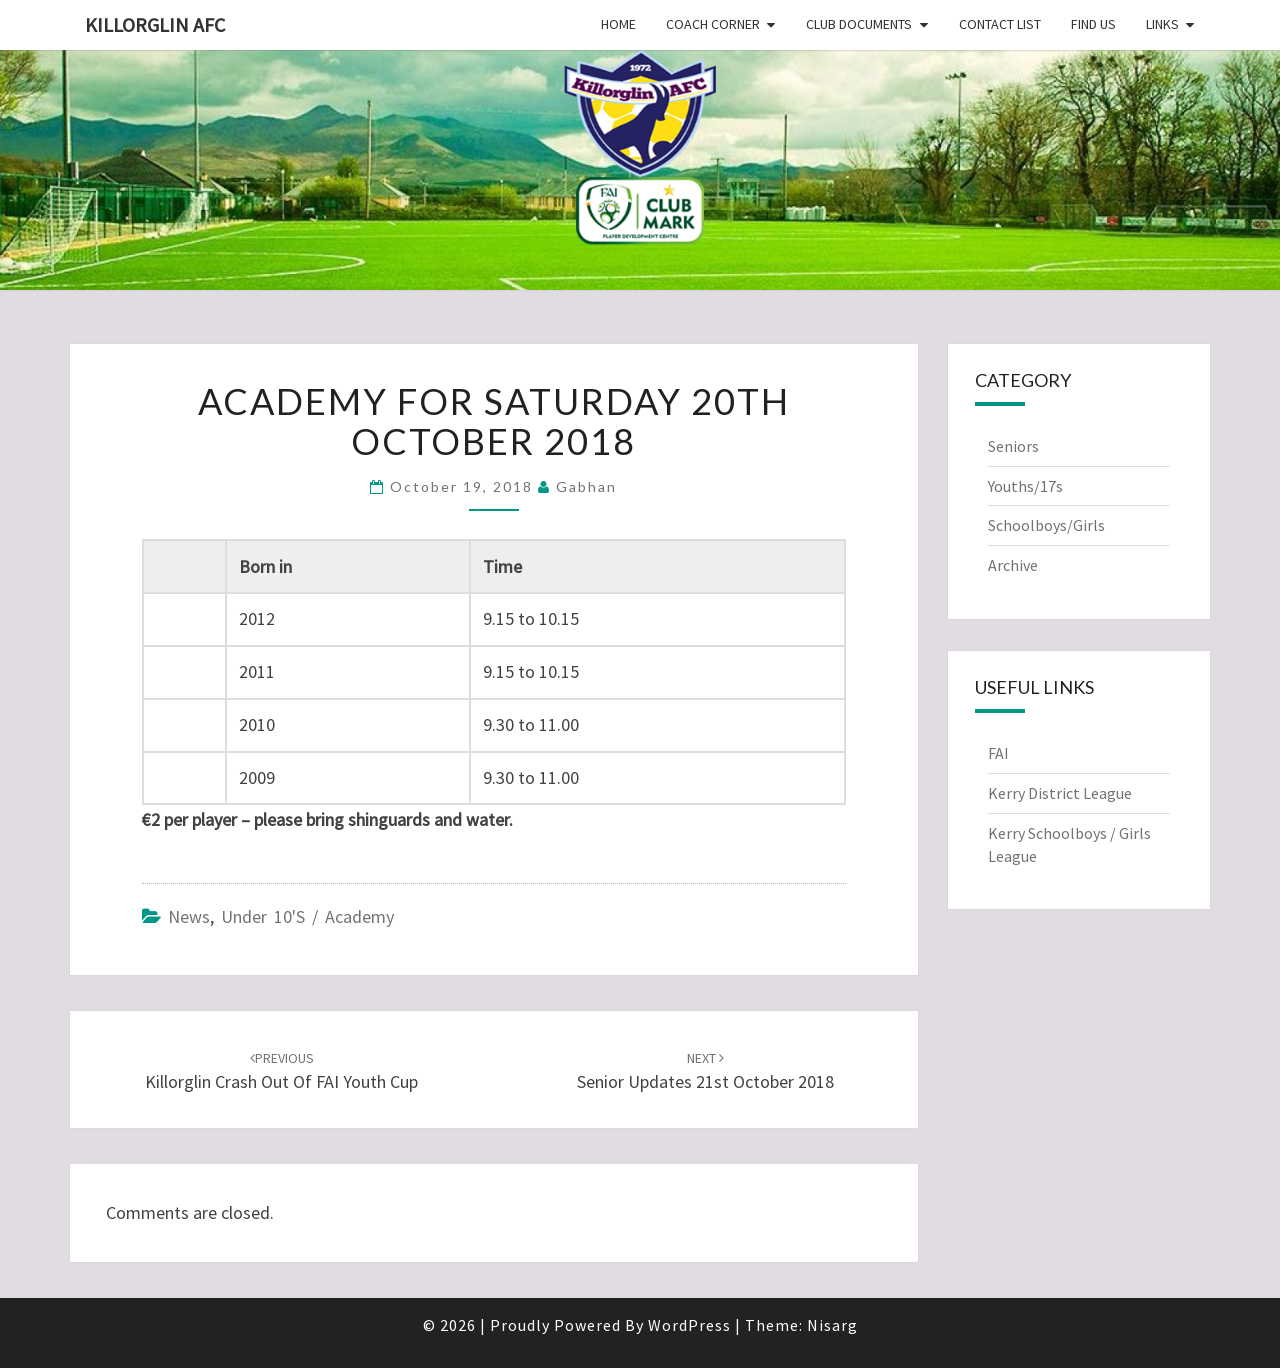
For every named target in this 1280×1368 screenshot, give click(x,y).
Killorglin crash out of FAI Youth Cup (281, 1071)
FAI (998, 753)
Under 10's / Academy (307, 916)
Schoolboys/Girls (1046, 525)
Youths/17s (1025, 486)
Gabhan (586, 486)
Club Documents (859, 24)
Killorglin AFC (155, 24)
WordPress (689, 1325)
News (189, 916)
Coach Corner (713, 24)
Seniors (1013, 446)
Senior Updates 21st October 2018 (705, 1071)
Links (1162, 24)
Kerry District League (1060, 793)
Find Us (1093, 24)
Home (618, 24)
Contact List (1000, 24)
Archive (1013, 565)
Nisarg (832, 1325)
